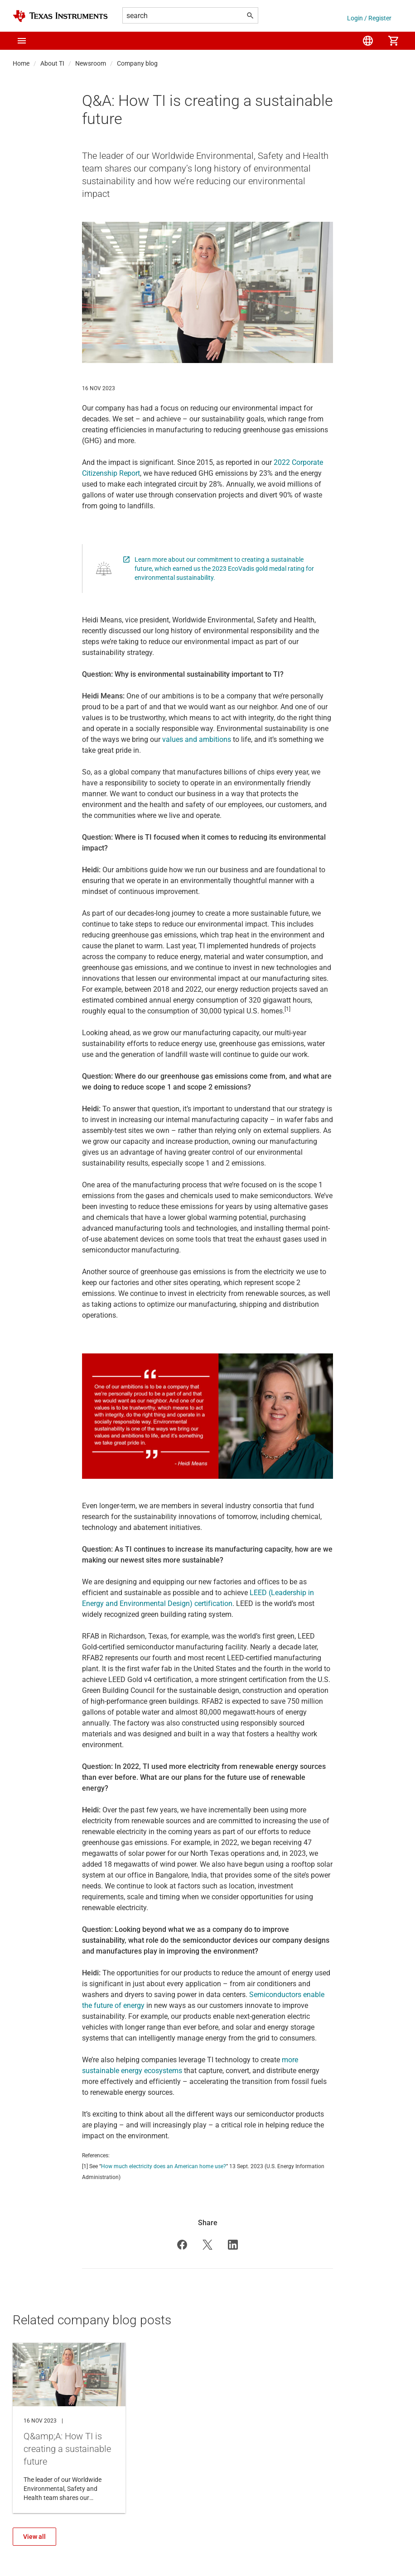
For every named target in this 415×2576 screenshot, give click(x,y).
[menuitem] (368, 41)
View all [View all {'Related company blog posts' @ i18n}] (34, 2536)
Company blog (137, 63)
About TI (52, 63)
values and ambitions (196, 739)
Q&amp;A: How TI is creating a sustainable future (69, 2428)
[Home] (60, 16)
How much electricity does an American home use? (163, 2166)
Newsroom (90, 63)
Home (21, 63)
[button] (21, 41)
